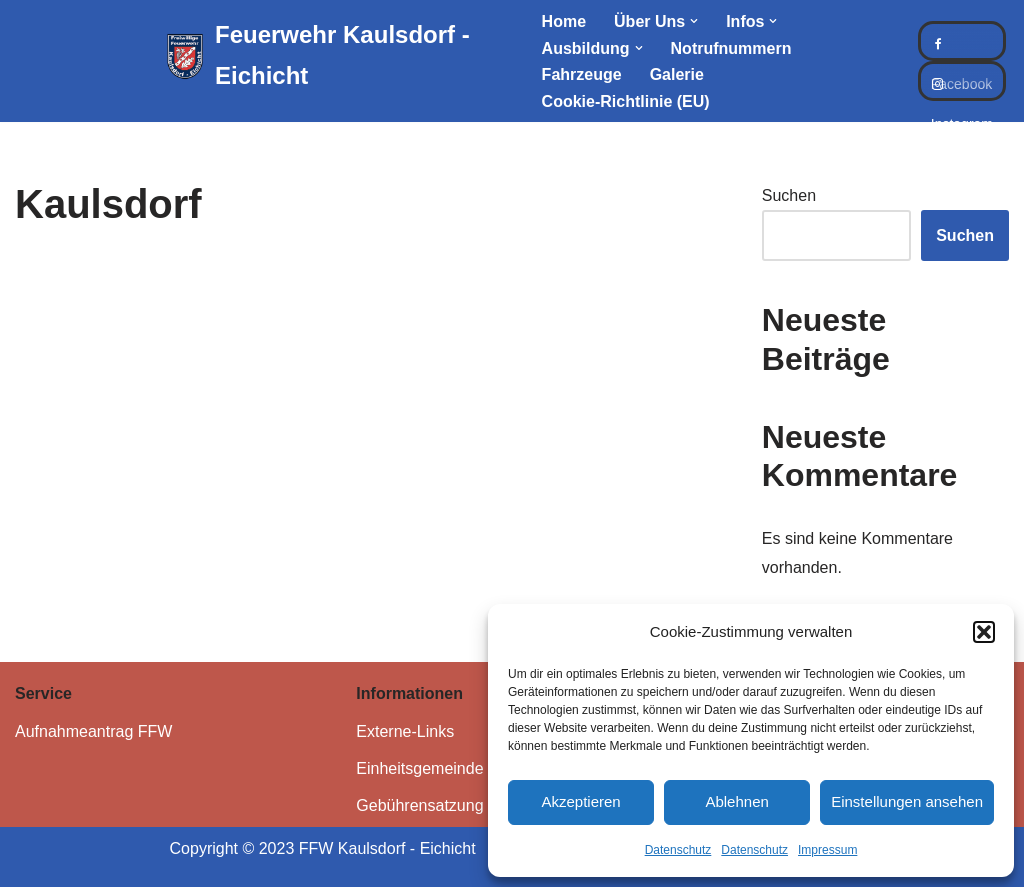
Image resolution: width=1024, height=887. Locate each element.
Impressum (827, 850)
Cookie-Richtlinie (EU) (626, 101)
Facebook (962, 41)
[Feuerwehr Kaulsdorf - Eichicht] (336, 56)
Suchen (789, 195)
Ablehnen (736, 801)
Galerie (677, 74)
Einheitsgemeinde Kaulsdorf (455, 768)
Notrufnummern (731, 48)
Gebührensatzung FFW (439, 805)
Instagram (962, 81)
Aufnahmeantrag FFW (93, 731)
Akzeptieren (580, 801)
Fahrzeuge (582, 74)
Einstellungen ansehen (907, 801)
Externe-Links (405, 731)
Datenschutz (678, 850)
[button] (984, 632)
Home (564, 21)
